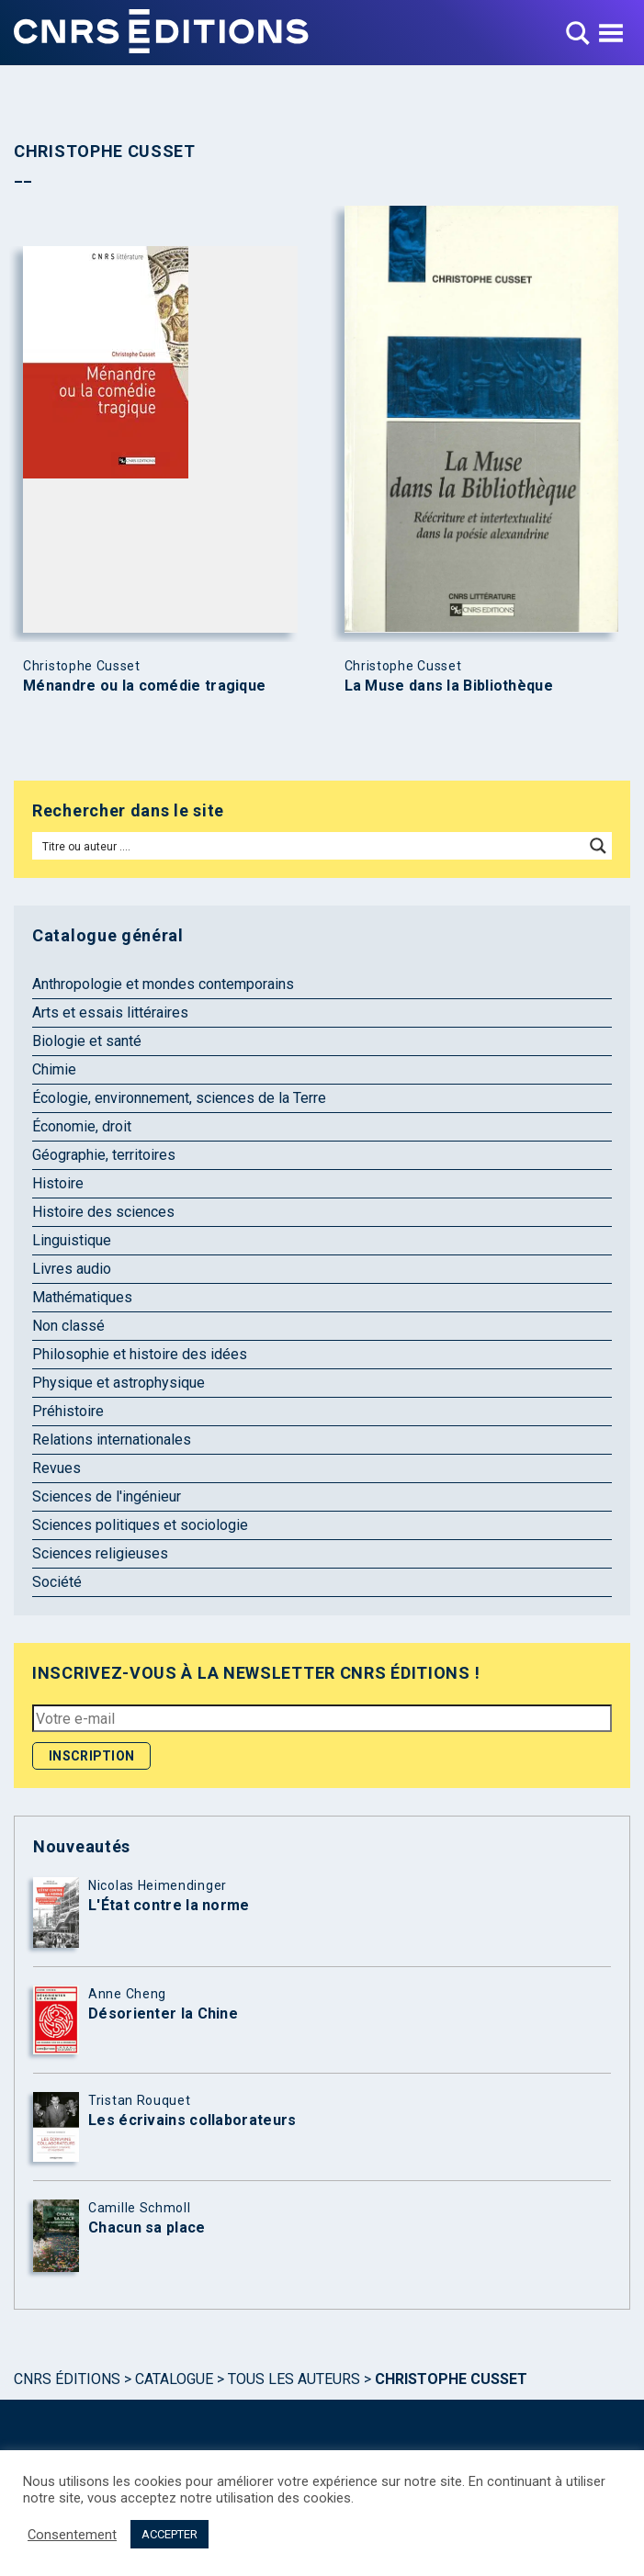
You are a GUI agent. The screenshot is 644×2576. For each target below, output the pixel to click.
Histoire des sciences (103, 1212)
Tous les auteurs (294, 2379)
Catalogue (174, 2379)
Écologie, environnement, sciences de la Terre (179, 1098)
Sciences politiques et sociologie (140, 1525)
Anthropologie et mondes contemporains (163, 984)
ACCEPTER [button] (169, 2534)
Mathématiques (82, 1297)
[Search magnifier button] (598, 846)
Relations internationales (111, 1439)
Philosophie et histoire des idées (139, 1354)
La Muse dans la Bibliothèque (449, 686)
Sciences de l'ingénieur (106, 1496)
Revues (56, 1468)
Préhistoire (68, 1411)
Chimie (54, 1069)
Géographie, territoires (103, 1155)
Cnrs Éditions (67, 2379)
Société (57, 1582)
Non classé (68, 1325)
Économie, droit (81, 1126)
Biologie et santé (86, 1041)
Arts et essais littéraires (110, 1012)
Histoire (58, 1183)
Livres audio (71, 1268)
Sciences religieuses (100, 1553)
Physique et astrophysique (118, 1382)
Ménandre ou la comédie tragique (144, 686)
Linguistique (71, 1240)
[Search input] (309, 846)
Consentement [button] (72, 2534)
